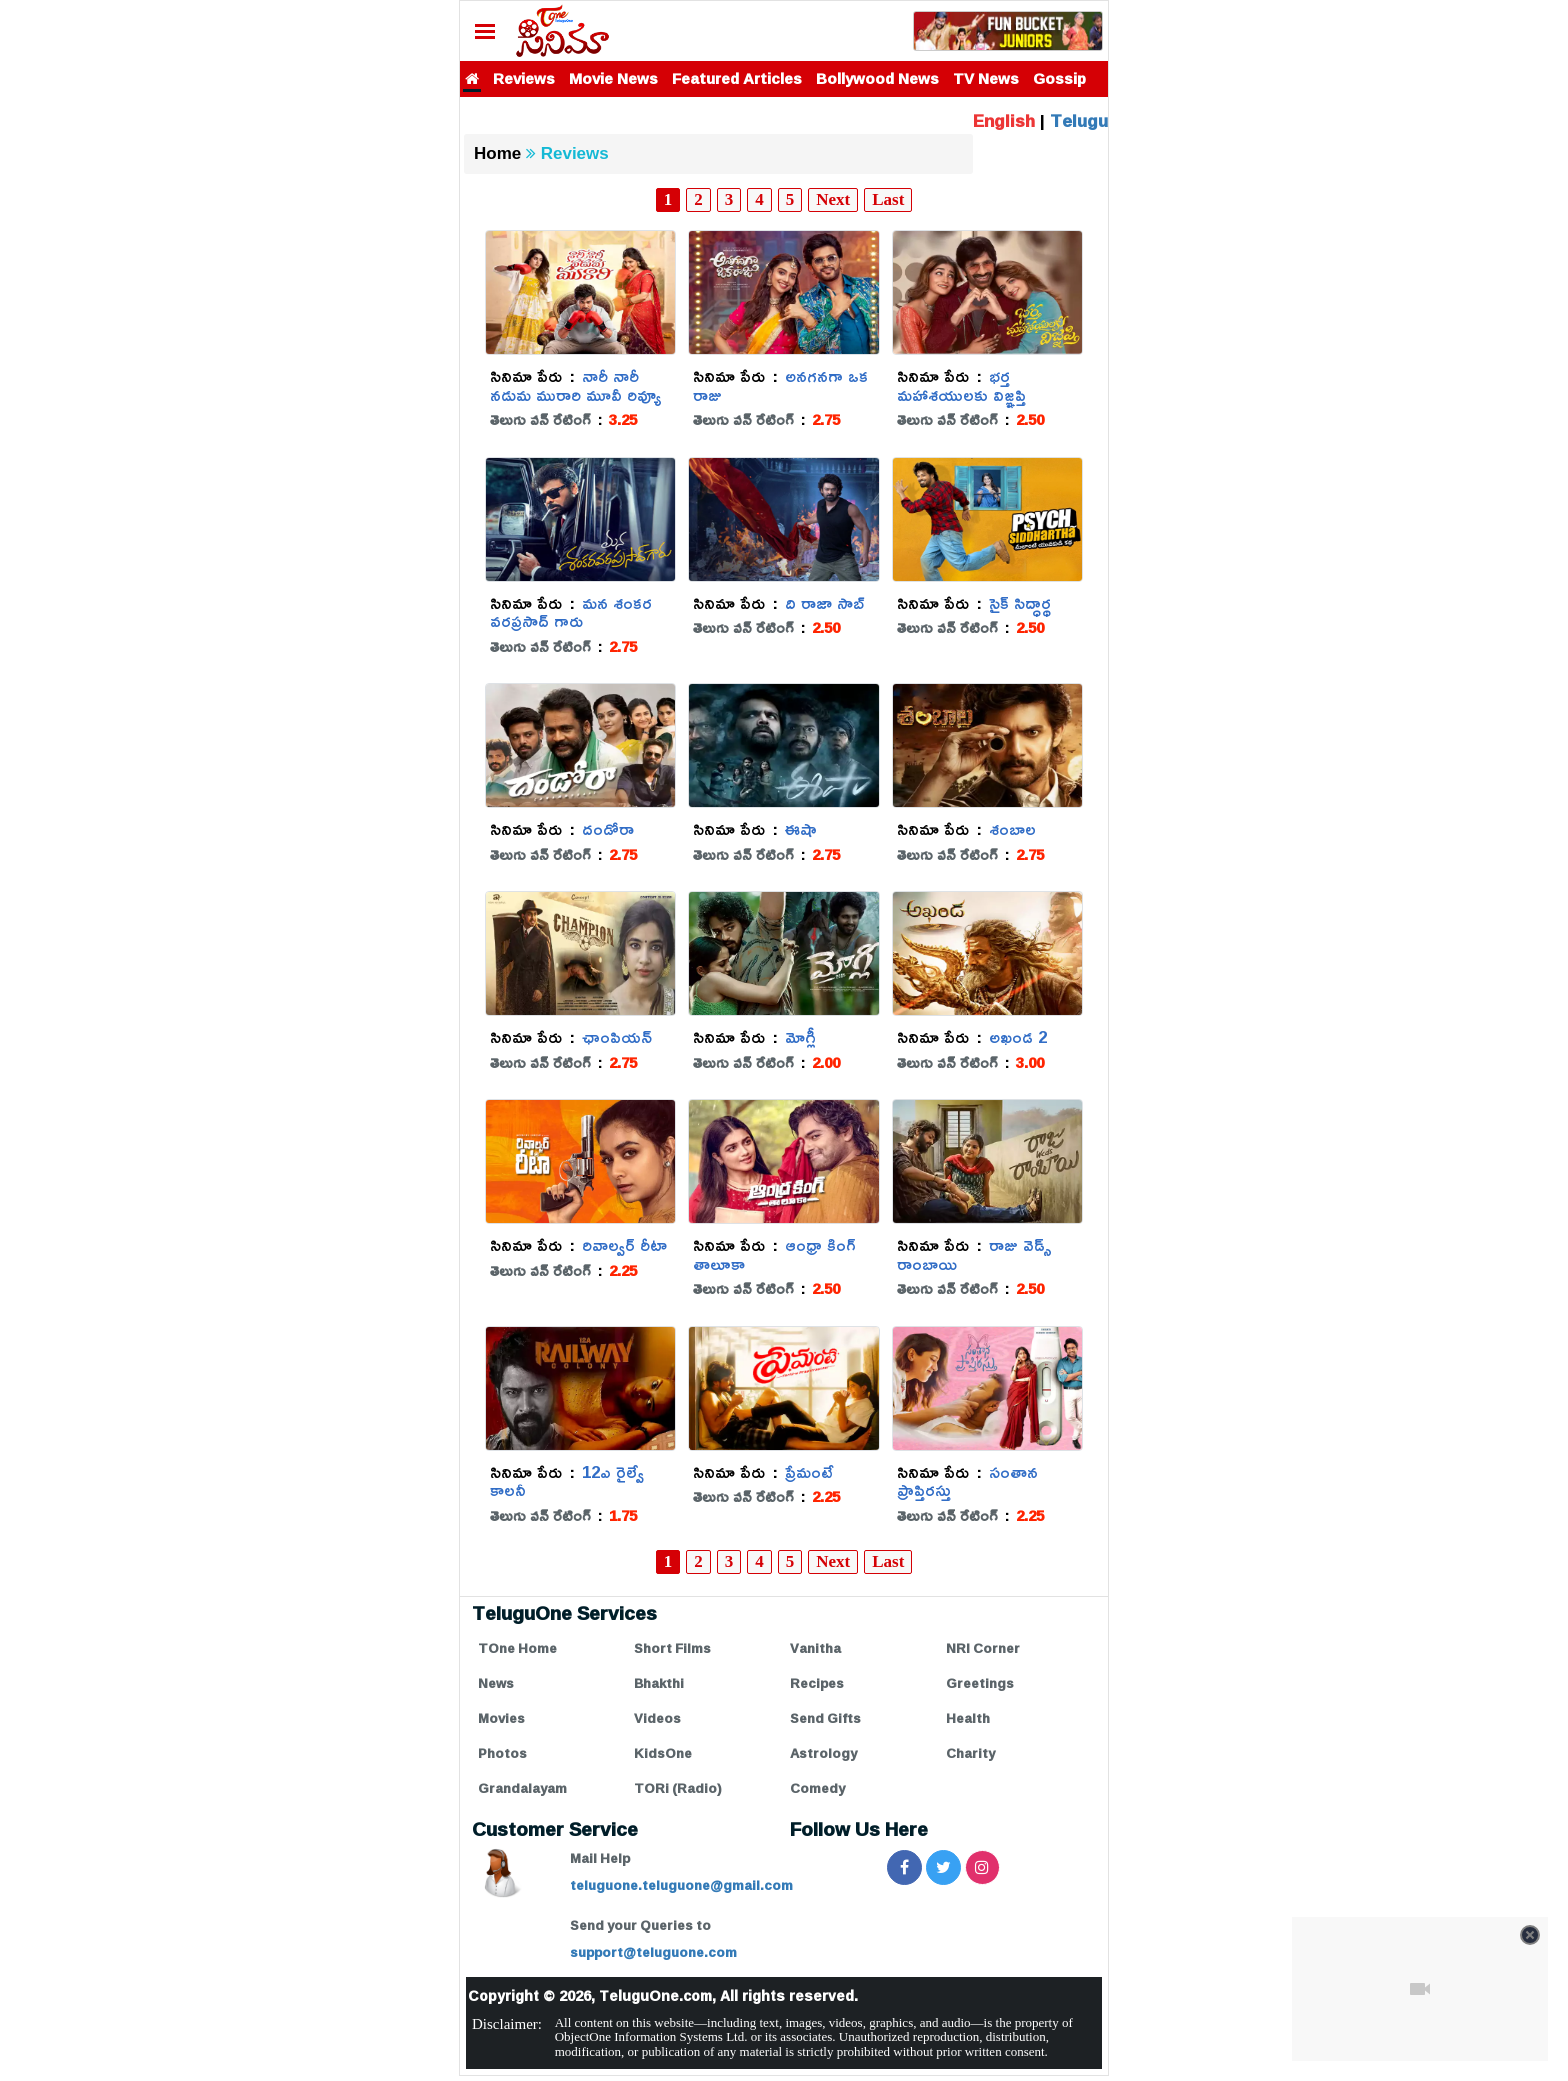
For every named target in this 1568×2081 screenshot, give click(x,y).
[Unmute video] (1420, 1989)
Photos (502, 1753)
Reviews (524, 78)
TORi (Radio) (678, 1788)
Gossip (1059, 78)
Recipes (817, 1683)
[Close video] (1530, 1935)
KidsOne (663, 1753)
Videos (657, 1718)
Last (888, 199)
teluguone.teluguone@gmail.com (681, 1885)
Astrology (823, 1753)
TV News (986, 78)
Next (833, 199)
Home (497, 153)
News (496, 1683)
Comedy (817, 1788)
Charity (970, 1753)
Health (968, 1718)
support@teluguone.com (653, 1952)
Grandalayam (522, 1788)
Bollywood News (877, 78)
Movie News (613, 78)
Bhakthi (659, 1683)
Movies (501, 1718)
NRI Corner (983, 1648)
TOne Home (517, 1648)
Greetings (980, 1683)
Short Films (672, 1648)
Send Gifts (825, 1718)
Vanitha (815, 1648)
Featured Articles (737, 78)
